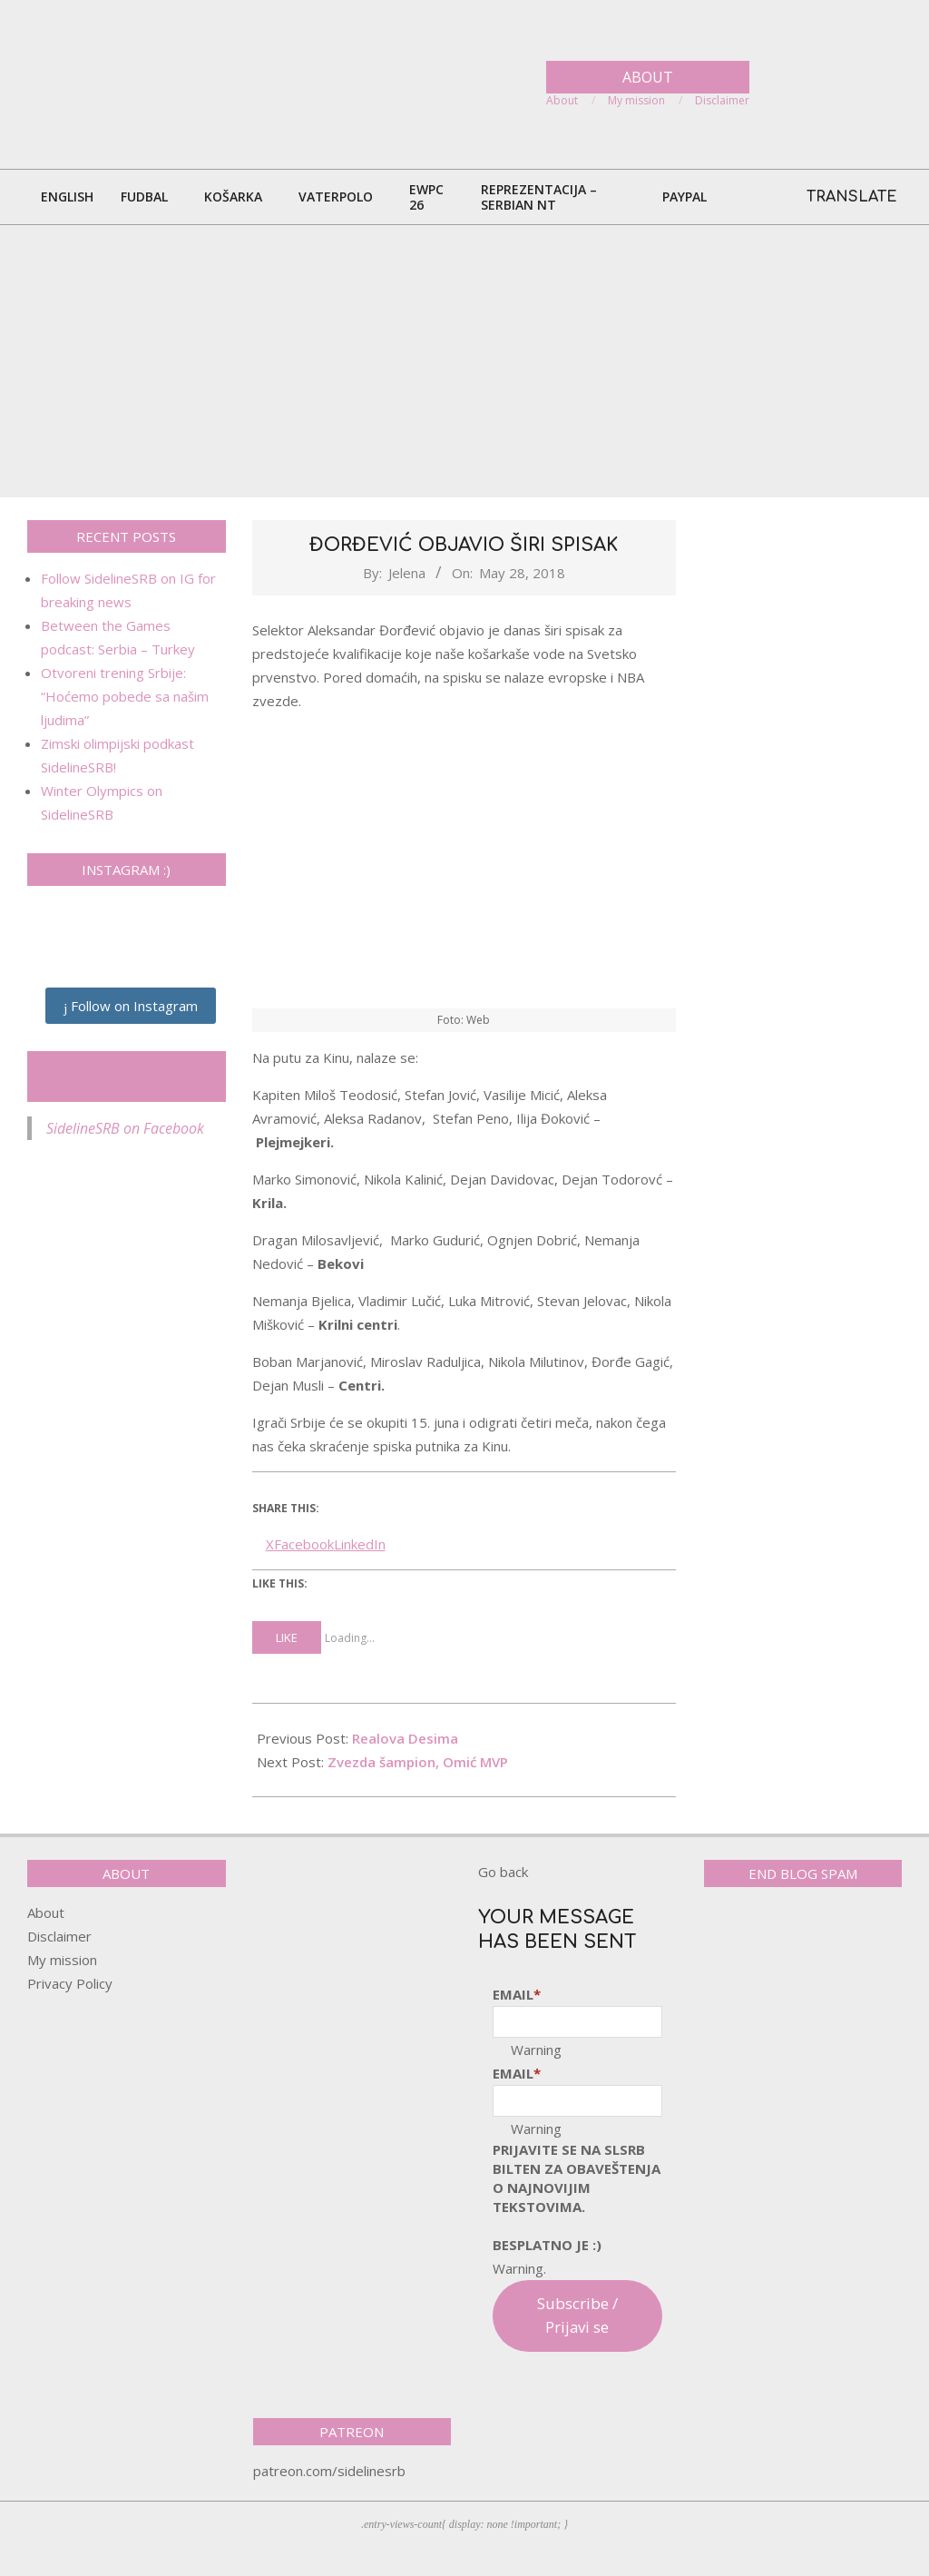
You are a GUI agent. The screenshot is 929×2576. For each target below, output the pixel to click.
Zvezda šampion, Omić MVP (418, 1762)
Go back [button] (503, 1872)
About (45, 1912)
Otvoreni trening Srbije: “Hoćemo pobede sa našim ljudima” (125, 696)
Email (517, 1994)
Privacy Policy (69, 1983)
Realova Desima (405, 1738)
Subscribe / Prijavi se (577, 2315)
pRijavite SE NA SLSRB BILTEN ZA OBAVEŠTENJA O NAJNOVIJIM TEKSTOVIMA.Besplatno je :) (576, 2197)
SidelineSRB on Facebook (126, 1076)
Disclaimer (59, 1936)
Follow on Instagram (131, 1006)
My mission (62, 1960)
